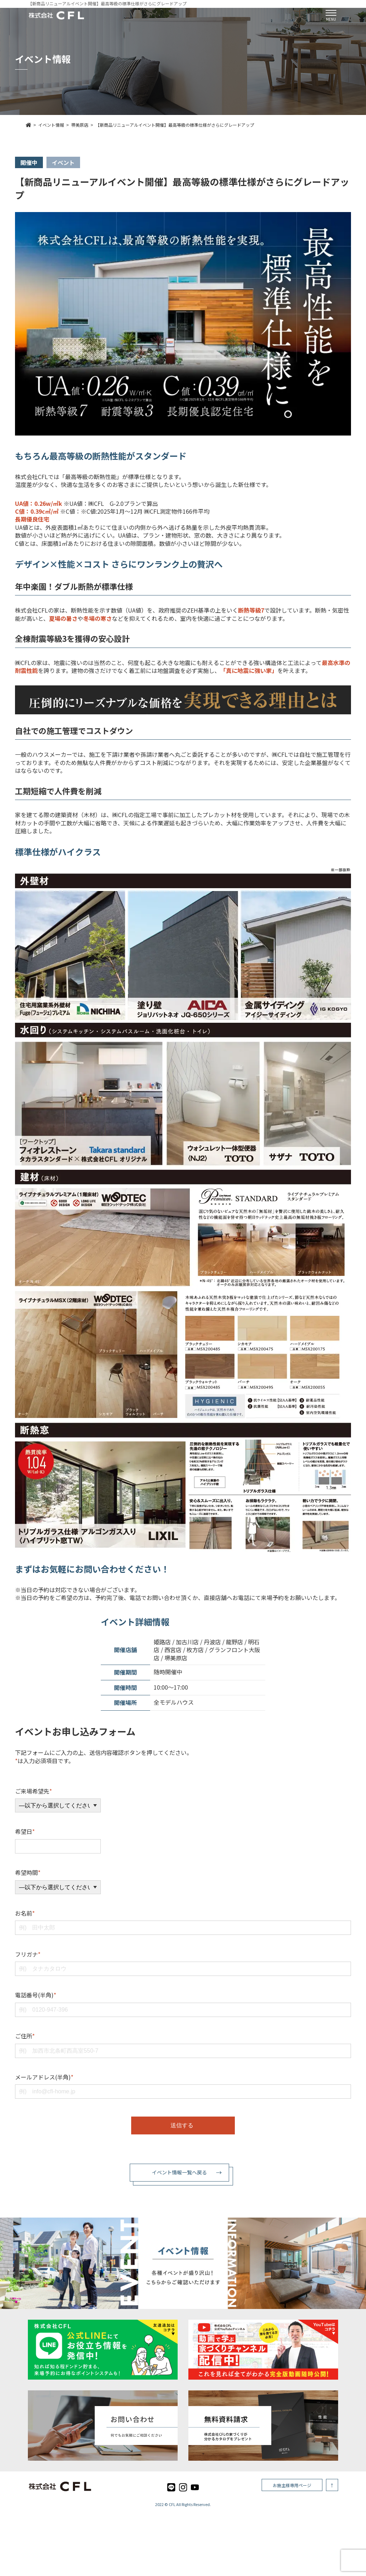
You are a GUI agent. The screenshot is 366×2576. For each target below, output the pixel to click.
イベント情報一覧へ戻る (179, 2172)
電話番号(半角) (35, 1995)
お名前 (25, 1913)
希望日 (25, 1831)
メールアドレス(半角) (44, 2077)
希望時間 (27, 1872)
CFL (172, 2504)
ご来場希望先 (33, 1791)
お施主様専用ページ (292, 2485)
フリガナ (27, 1954)
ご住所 (25, 2036)
